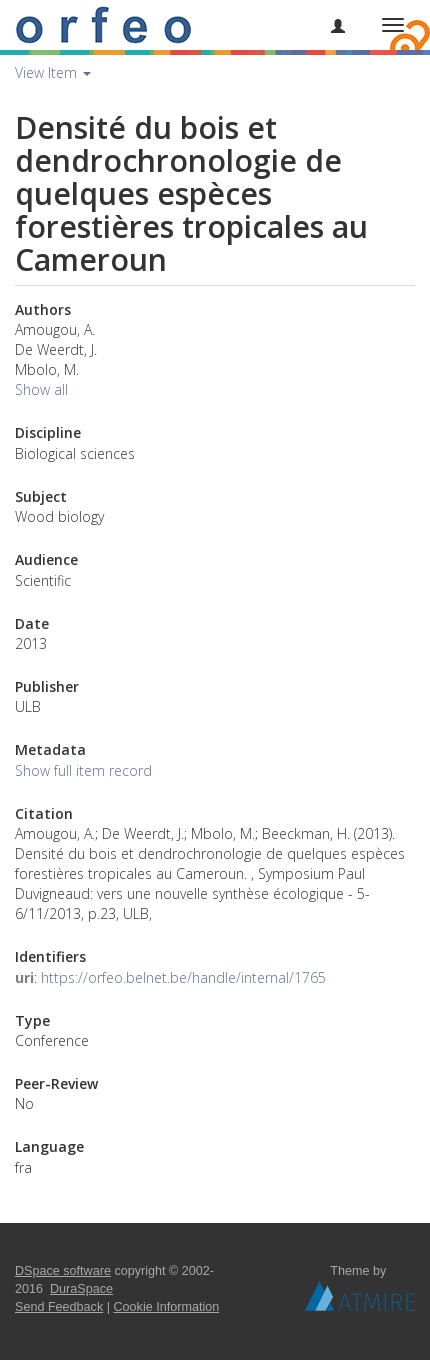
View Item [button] (53, 72)
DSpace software (63, 1271)
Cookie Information (167, 1307)
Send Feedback (59, 1307)
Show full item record (83, 770)
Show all (41, 389)
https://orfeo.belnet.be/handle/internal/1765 (183, 977)
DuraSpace (81, 1289)
